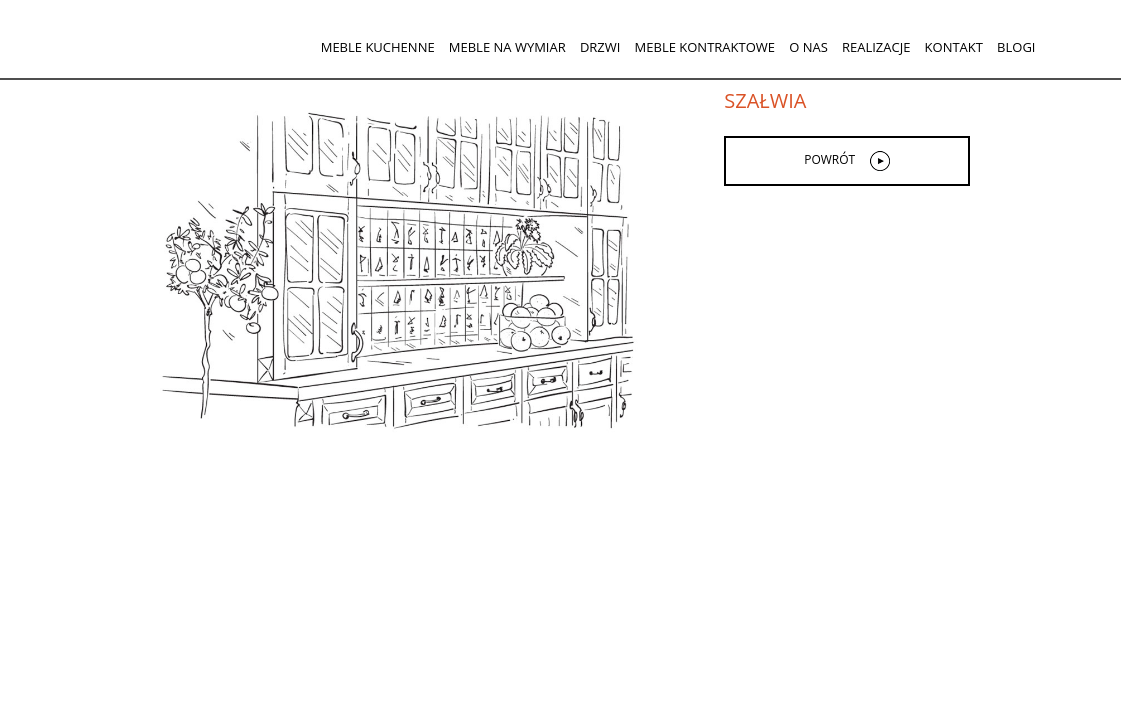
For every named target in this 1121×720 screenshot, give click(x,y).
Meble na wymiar (507, 47)
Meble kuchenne (378, 47)
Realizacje (876, 47)
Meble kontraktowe (705, 47)
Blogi (1016, 47)
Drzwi (600, 47)
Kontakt (954, 47)
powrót (829, 160)
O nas (808, 47)
